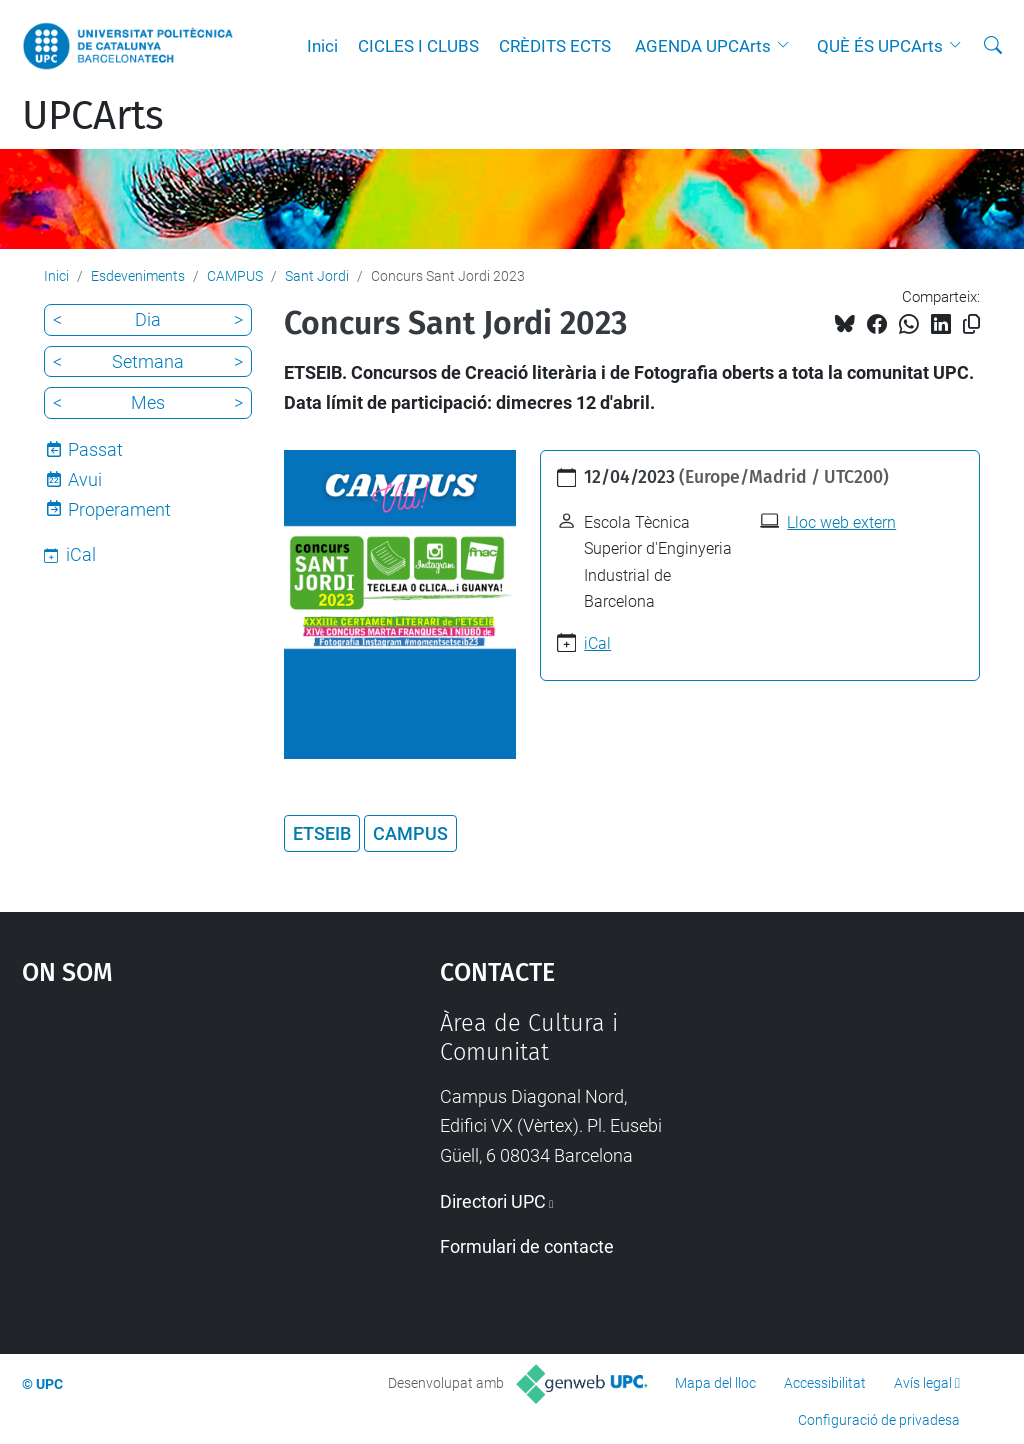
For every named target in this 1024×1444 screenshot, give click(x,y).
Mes (148, 402)
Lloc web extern (841, 522)
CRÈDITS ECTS (555, 46)
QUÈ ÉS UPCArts (880, 46)
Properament (119, 509)
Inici (322, 46)
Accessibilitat (825, 1383)
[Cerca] (993, 46)
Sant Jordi (317, 276)
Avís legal (923, 1383)
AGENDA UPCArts (703, 46)
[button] (788, 46)
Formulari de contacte (527, 1246)
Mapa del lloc (715, 1383)
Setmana (148, 361)
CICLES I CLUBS (418, 46)
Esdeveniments (138, 276)
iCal (597, 643)
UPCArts (93, 116)
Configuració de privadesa (879, 1420)
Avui (85, 479)
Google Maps (177, 1159)
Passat (95, 449)
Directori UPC (493, 1201)
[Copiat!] (971, 324)
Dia (148, 319)
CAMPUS (235, 276)
